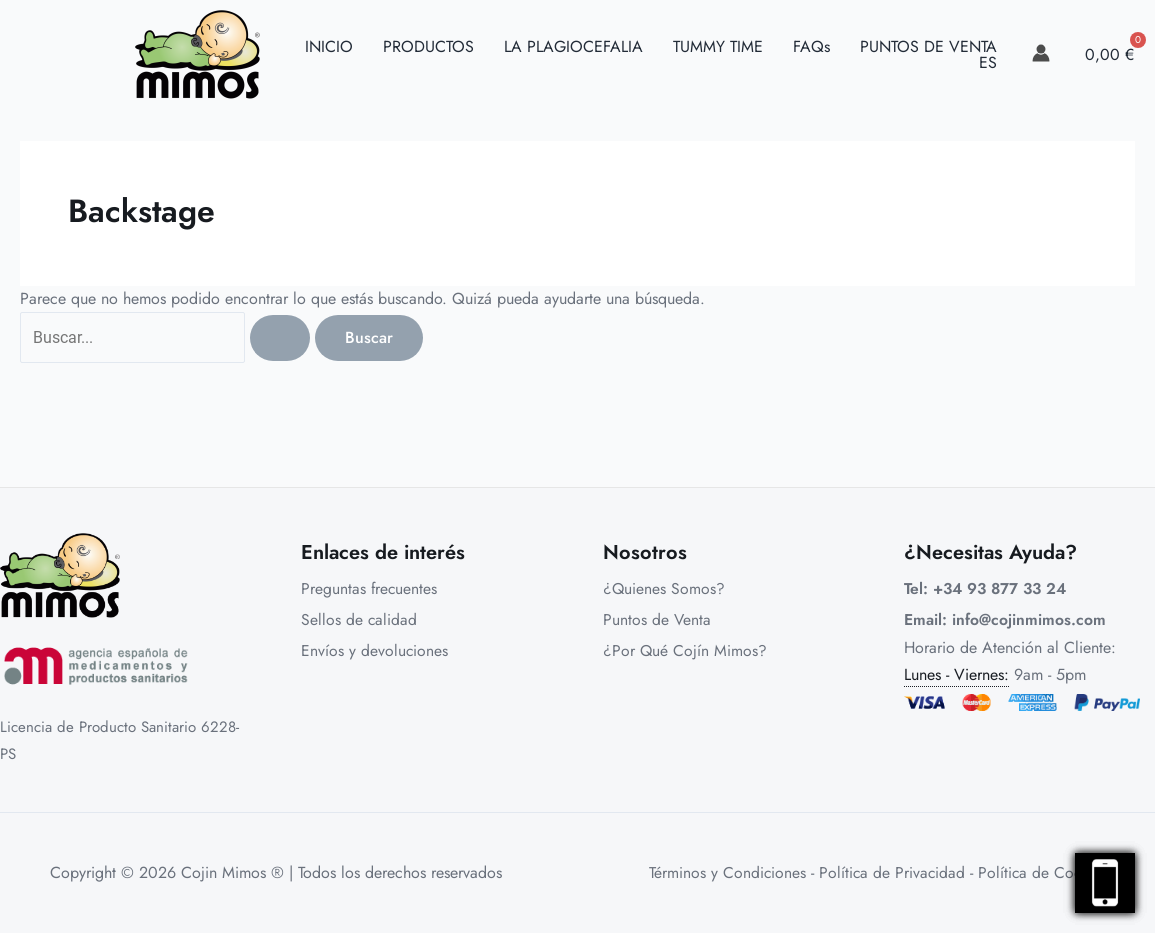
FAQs (811, 47)
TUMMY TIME (718, 47)
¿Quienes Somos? (664, 588)
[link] (1041, 53)
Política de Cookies (1044, 872)
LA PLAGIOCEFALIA (573, 47)
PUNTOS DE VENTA (928, 47)
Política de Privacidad (892, 872)
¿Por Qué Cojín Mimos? (685, 652)
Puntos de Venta (657, 620)
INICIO (329, 47)
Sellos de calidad (359, 620)
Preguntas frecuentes (370, 588)
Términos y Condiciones (726, 872)
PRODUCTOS (428, 47)
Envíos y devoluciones (375, 652)
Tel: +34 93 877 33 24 (989, 588)
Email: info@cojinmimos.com (1005, 620)
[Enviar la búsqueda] (283, 338)
